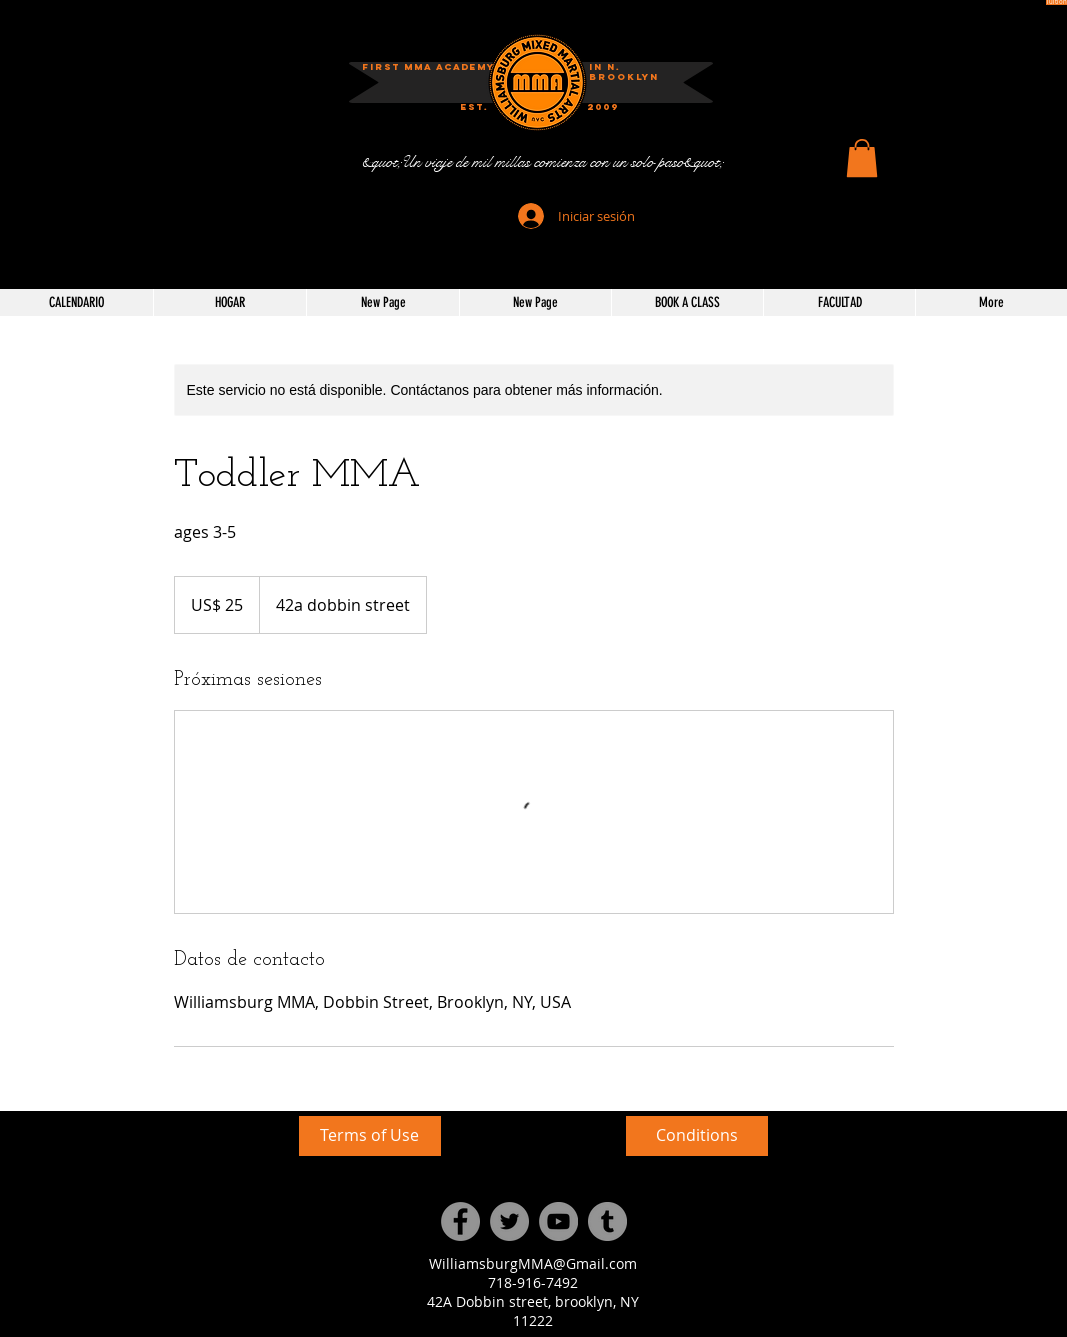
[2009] (603, 107)
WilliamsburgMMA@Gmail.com (533, 1263)
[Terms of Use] (370, 1136)
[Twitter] (509, 1221)
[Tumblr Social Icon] (607, 1221)
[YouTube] (558, 1221)
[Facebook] (460, 1221)
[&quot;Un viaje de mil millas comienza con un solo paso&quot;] (542, 162)
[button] (862, 158)
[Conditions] (697, 1136)
